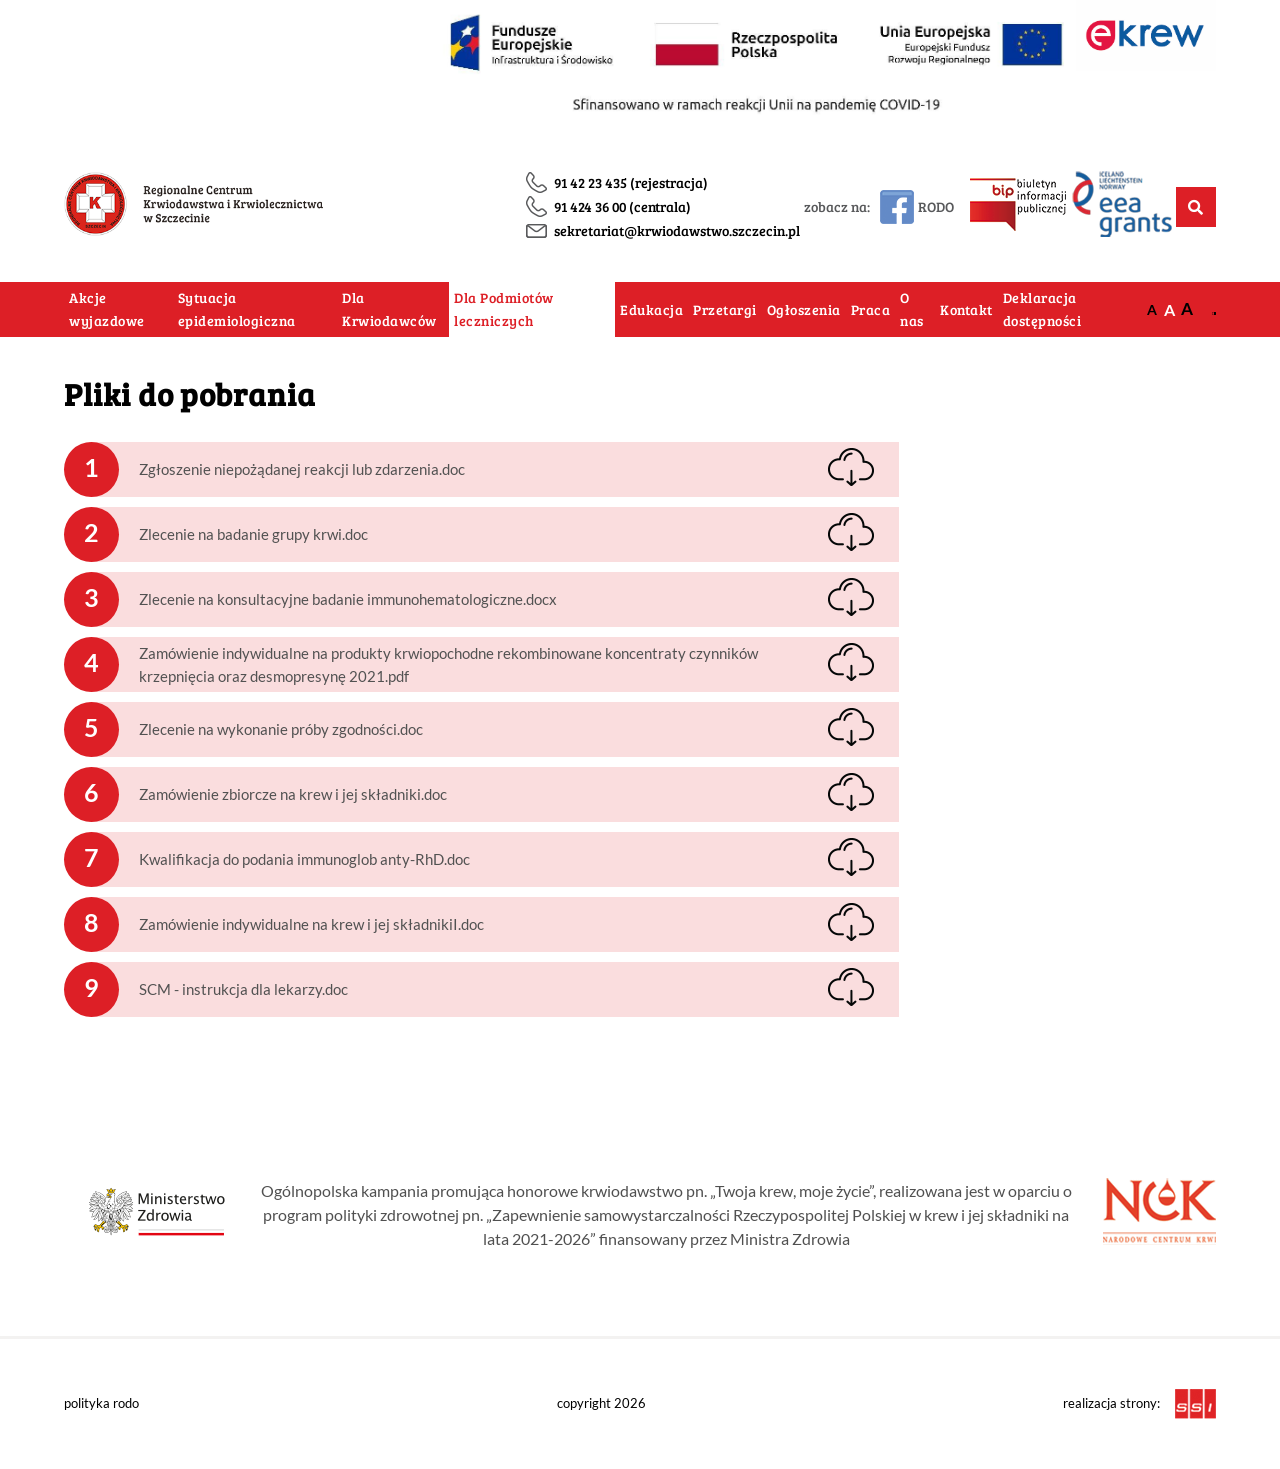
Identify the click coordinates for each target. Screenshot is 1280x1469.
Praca (871, 309)
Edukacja (651, 309)
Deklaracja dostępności (1042, 309)
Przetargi (725, 309)
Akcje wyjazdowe (107, 309)
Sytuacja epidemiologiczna (237, 309)
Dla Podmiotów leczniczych (504, 309)
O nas (912, 309)
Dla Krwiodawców (389, 309)
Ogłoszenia (804, 309)
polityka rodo (101, 1403)
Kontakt (966, 309)
